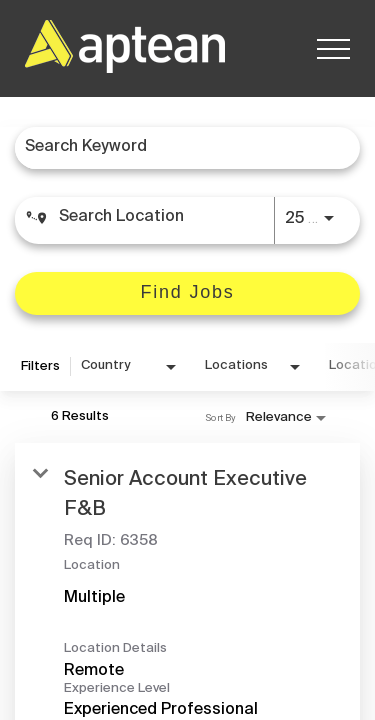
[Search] (187, 293)
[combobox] (177, 147)
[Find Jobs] (187, 293)
